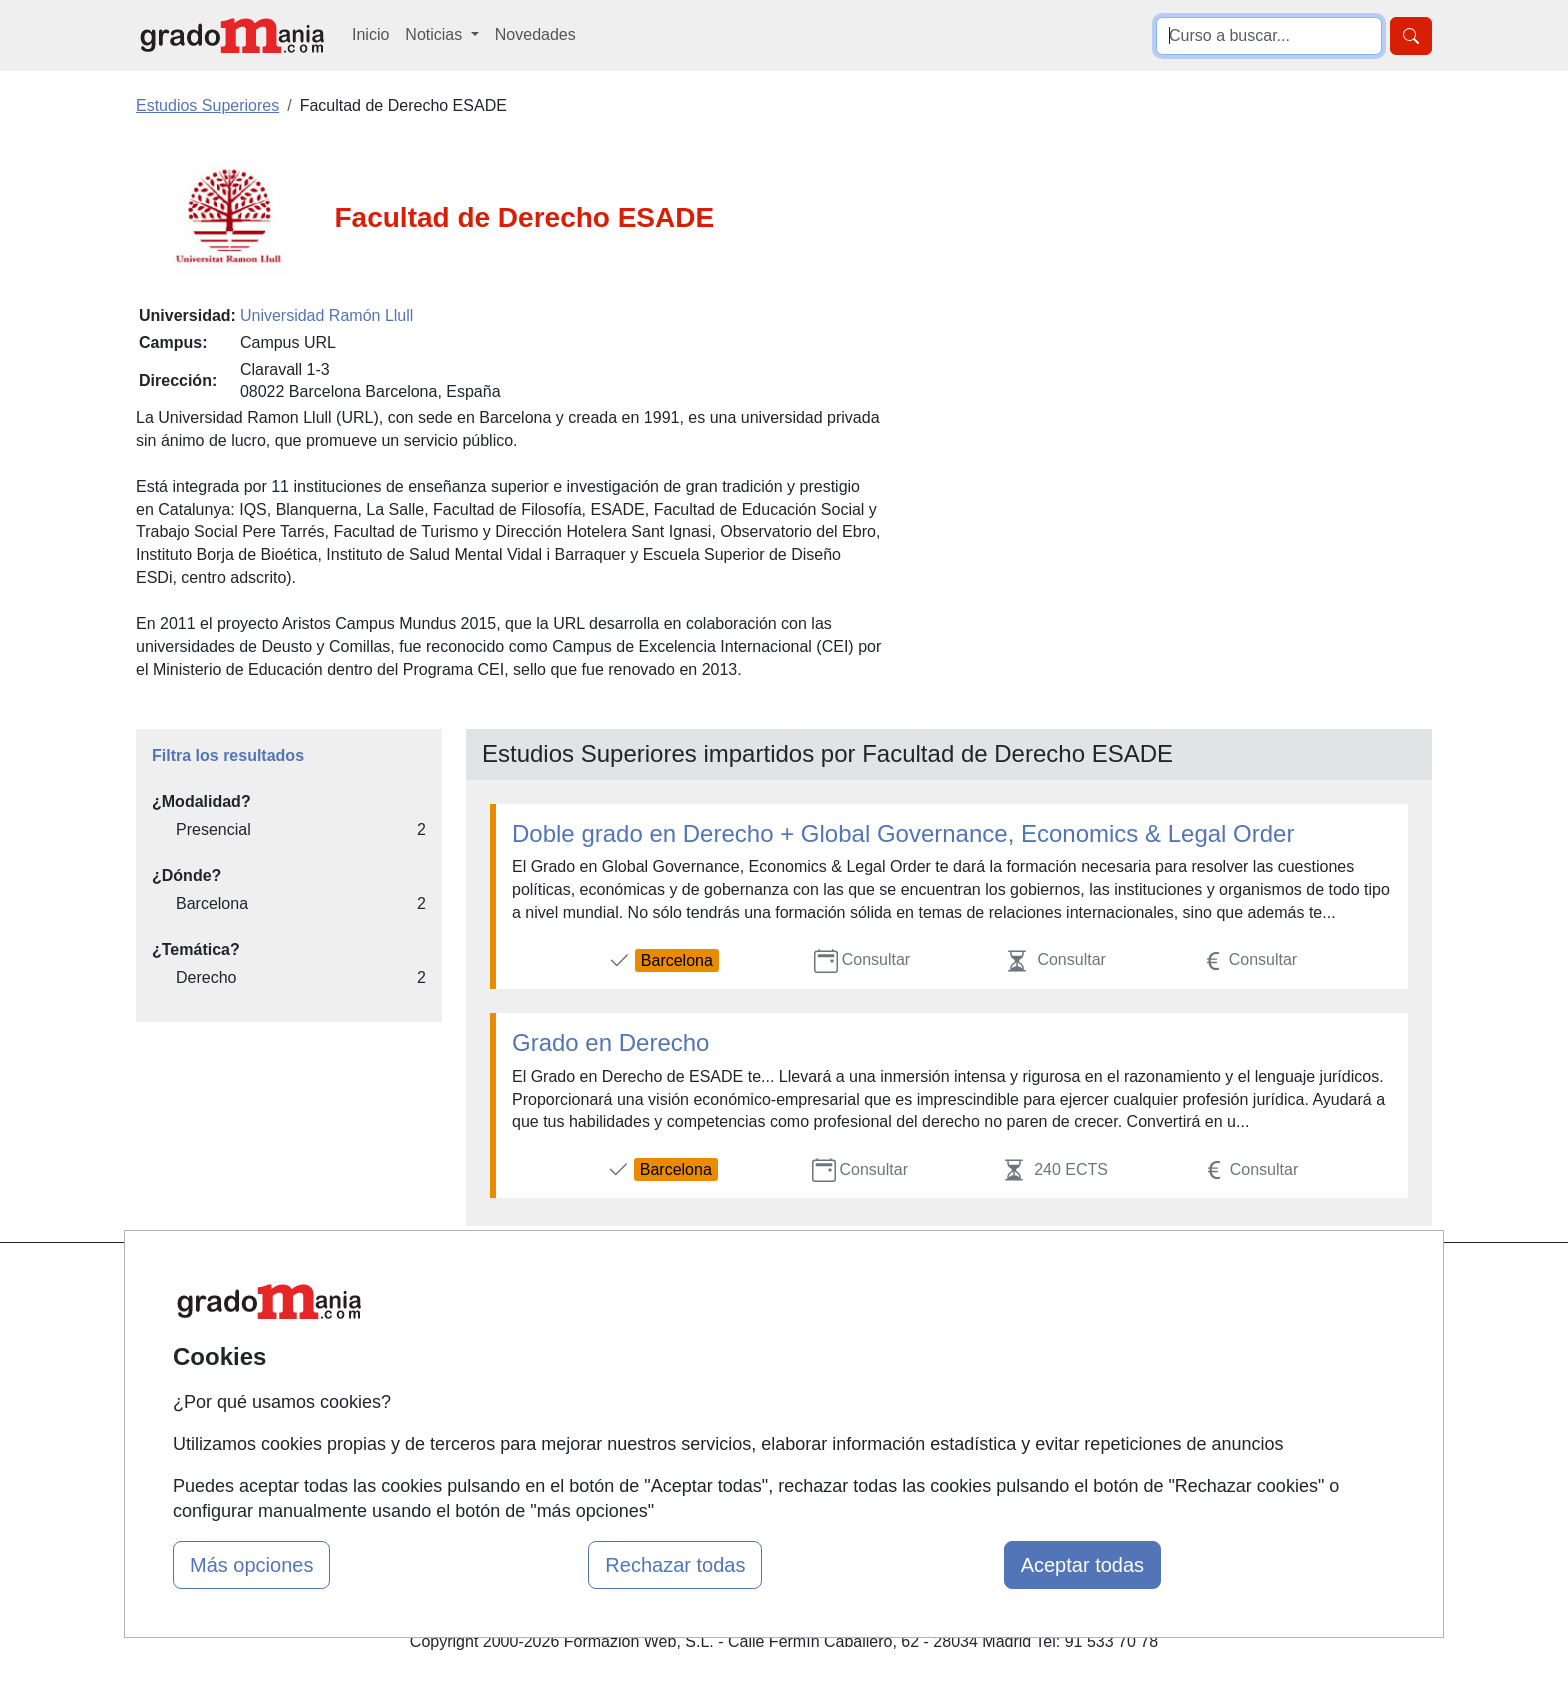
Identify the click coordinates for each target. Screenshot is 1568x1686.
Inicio (370, 34)
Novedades (535, 34)
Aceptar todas (1082, 1565)
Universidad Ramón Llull (326, 315)
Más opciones (251, 1565)
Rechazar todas (675, 1565)
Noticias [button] (435, 34)
